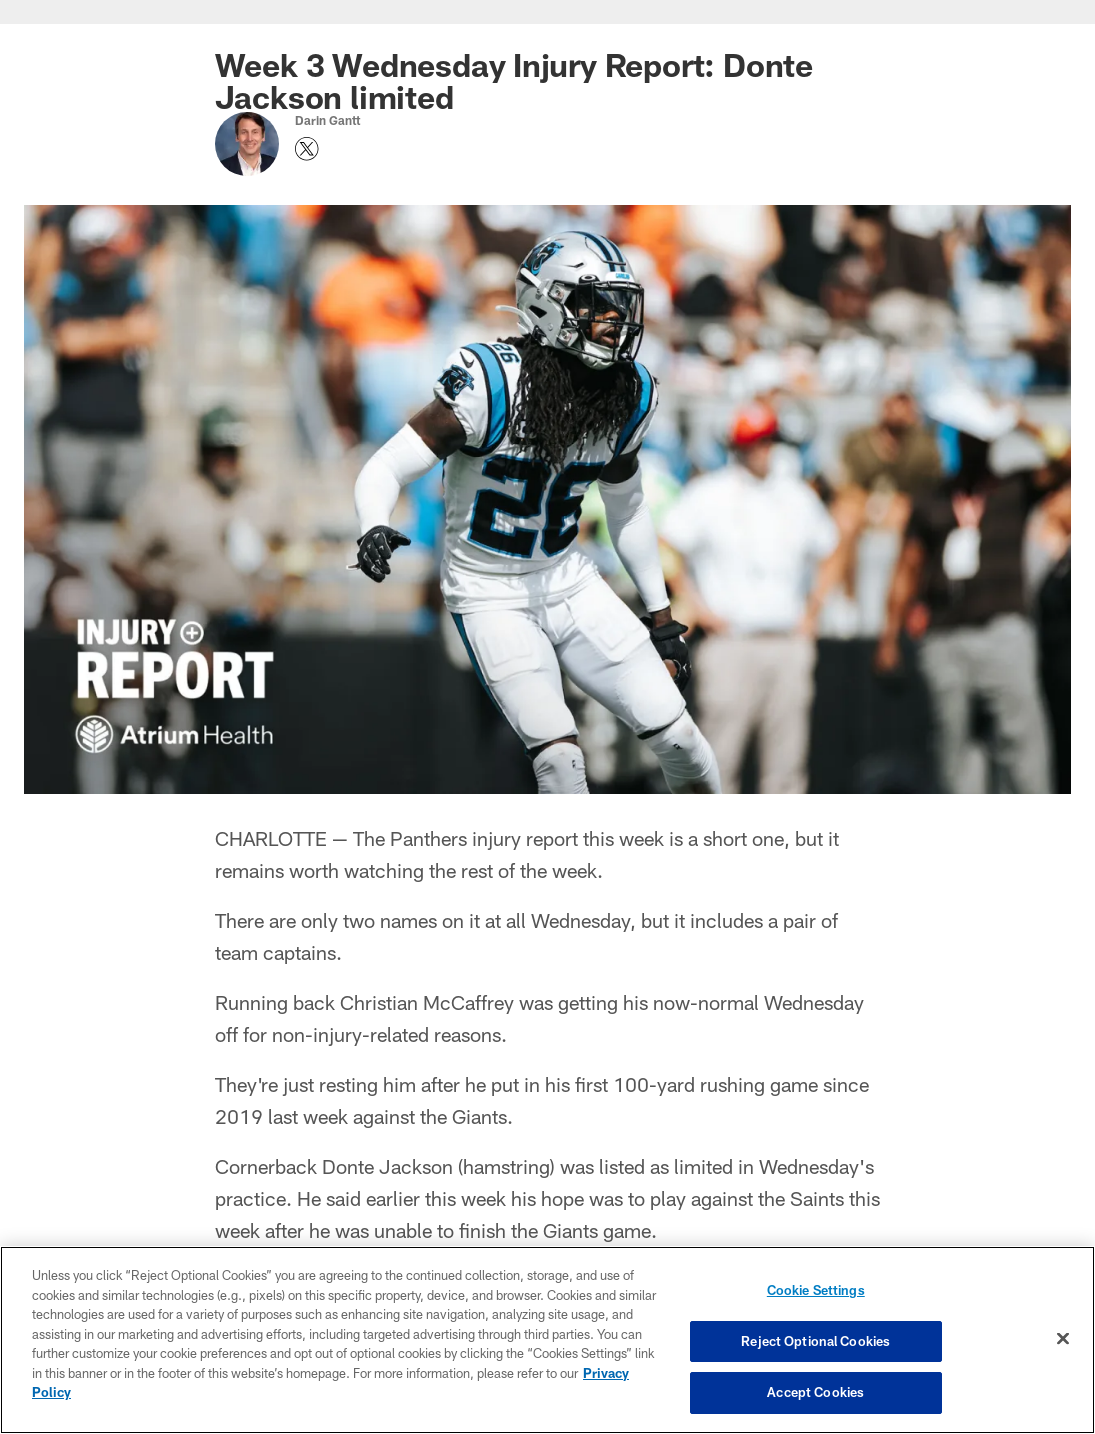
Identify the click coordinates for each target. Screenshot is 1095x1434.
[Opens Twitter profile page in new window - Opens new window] (307, 149)
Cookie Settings (816, 1290)
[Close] (1063, 1339)
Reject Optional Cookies (815, 1341)
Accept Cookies (815, 1392)
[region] (547, 1340)
